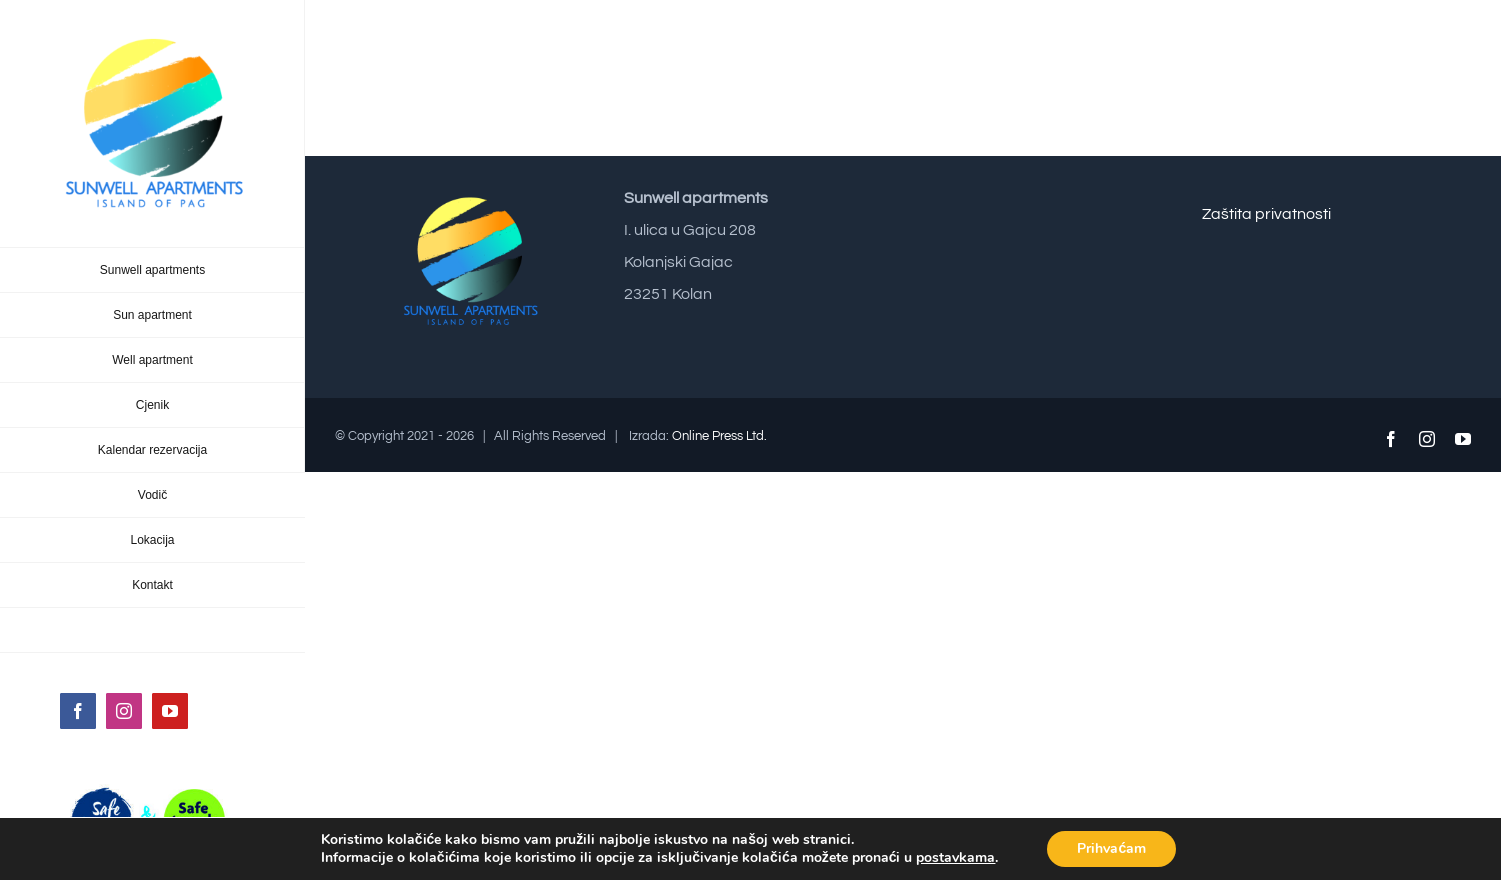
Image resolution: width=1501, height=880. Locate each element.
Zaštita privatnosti (1266, 214)
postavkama (955, 858)
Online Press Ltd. (719, 436)
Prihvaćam (1111, 848)
